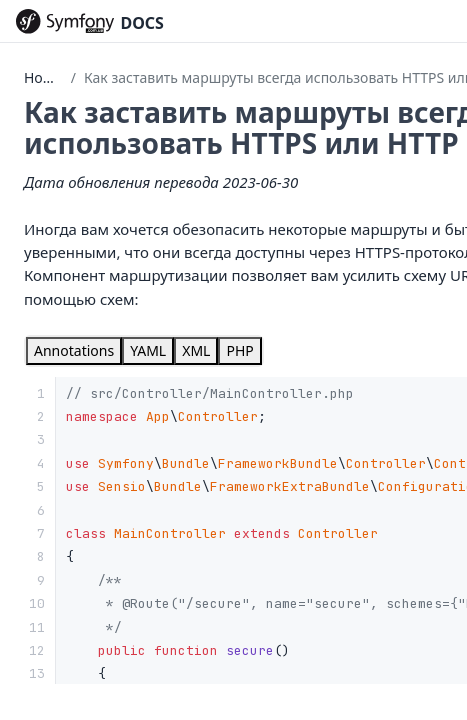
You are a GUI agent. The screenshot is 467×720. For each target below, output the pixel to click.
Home (44, 77)
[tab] (74, 351)
